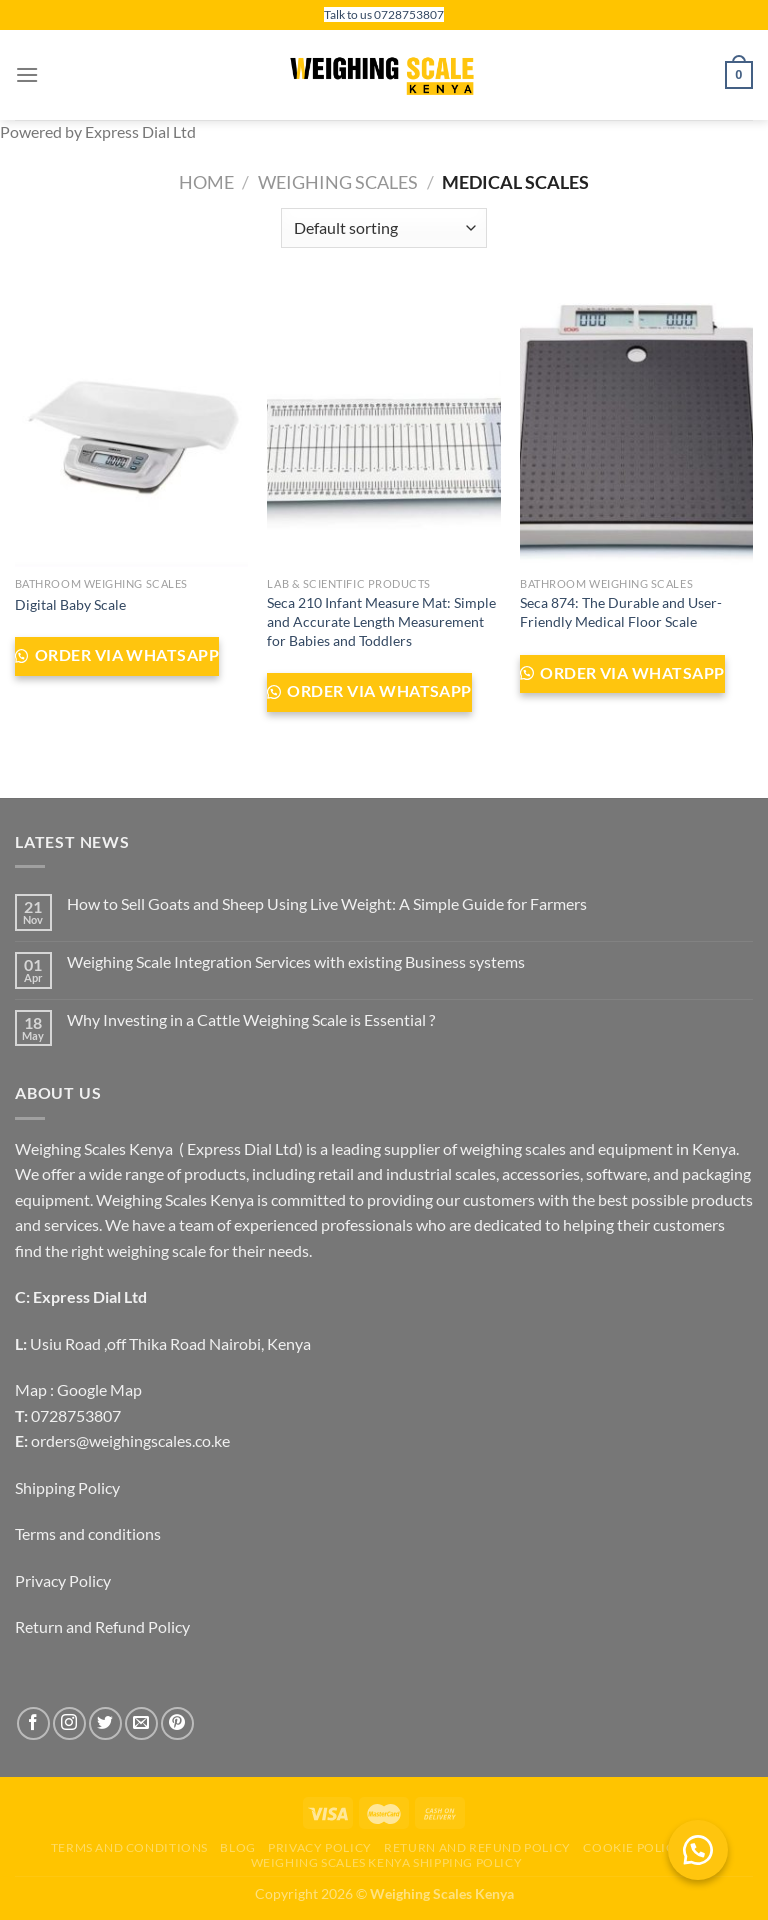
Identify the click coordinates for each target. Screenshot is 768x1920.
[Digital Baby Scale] (131, 427)
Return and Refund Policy (102, 1626)
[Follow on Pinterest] (177, 1723)
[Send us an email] (141, 1723)
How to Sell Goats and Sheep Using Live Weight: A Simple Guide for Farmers (327, 903)
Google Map (99, 1389)
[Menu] (27, 74)
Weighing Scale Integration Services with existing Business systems (296, 961)
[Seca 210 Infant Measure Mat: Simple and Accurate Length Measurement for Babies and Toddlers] (383, 427)
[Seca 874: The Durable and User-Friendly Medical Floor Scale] (636, 427)
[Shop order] (383, 228)
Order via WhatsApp (125, 655)
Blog (237, 1847)
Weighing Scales (338, 182)
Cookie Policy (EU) (647, 1847)
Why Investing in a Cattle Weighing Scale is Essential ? (251, 1019)
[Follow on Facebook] (33, 1723)
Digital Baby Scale (70, 604)
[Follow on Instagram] (69, 1723)
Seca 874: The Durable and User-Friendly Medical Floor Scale (621, 612)
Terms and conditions (88, 1533)
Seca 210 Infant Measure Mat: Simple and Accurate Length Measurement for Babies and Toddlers (381, 621)
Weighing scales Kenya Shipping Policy (387, 1862)
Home (206, 182)
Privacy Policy (63, 1580)
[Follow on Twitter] (105, 1723)
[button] (698, 1850)
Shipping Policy (67, 1487)
